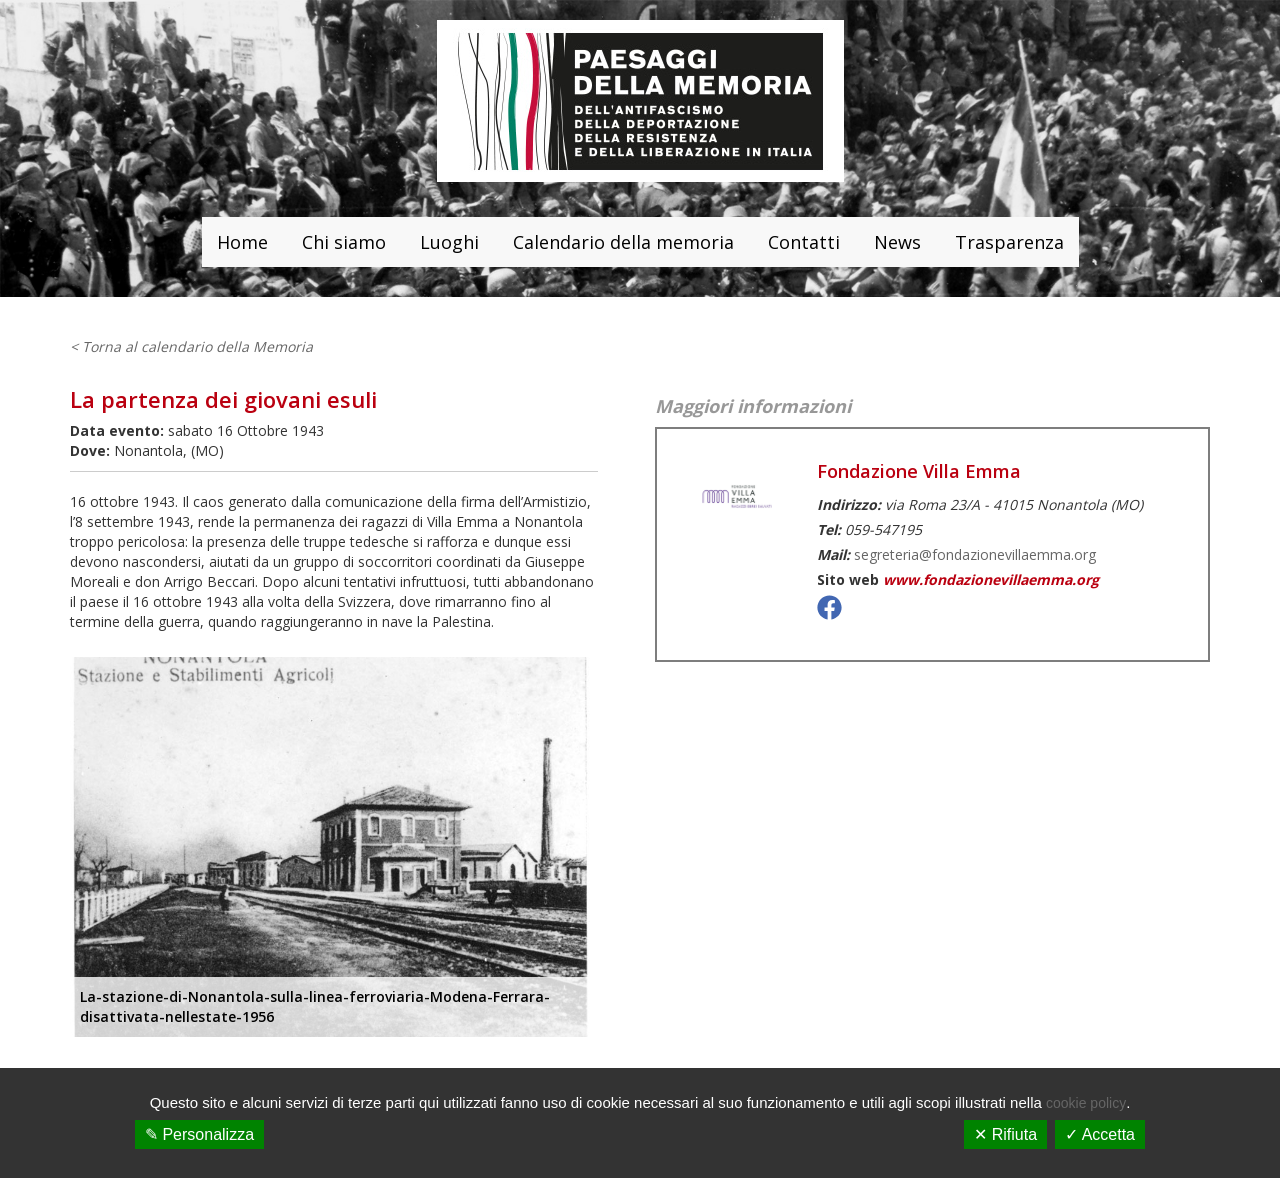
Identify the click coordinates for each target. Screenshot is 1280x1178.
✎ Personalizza (199, 1134)
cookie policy (1086, 1103)
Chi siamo (344, 242)
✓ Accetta (1100, 1134)
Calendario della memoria (623, 242)
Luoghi (449, 242)
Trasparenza (1009, 242)
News (897, 242)
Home (242, 242)
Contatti (804, 242)
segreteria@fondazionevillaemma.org (975, 554)
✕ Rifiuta (1005, 1134)
